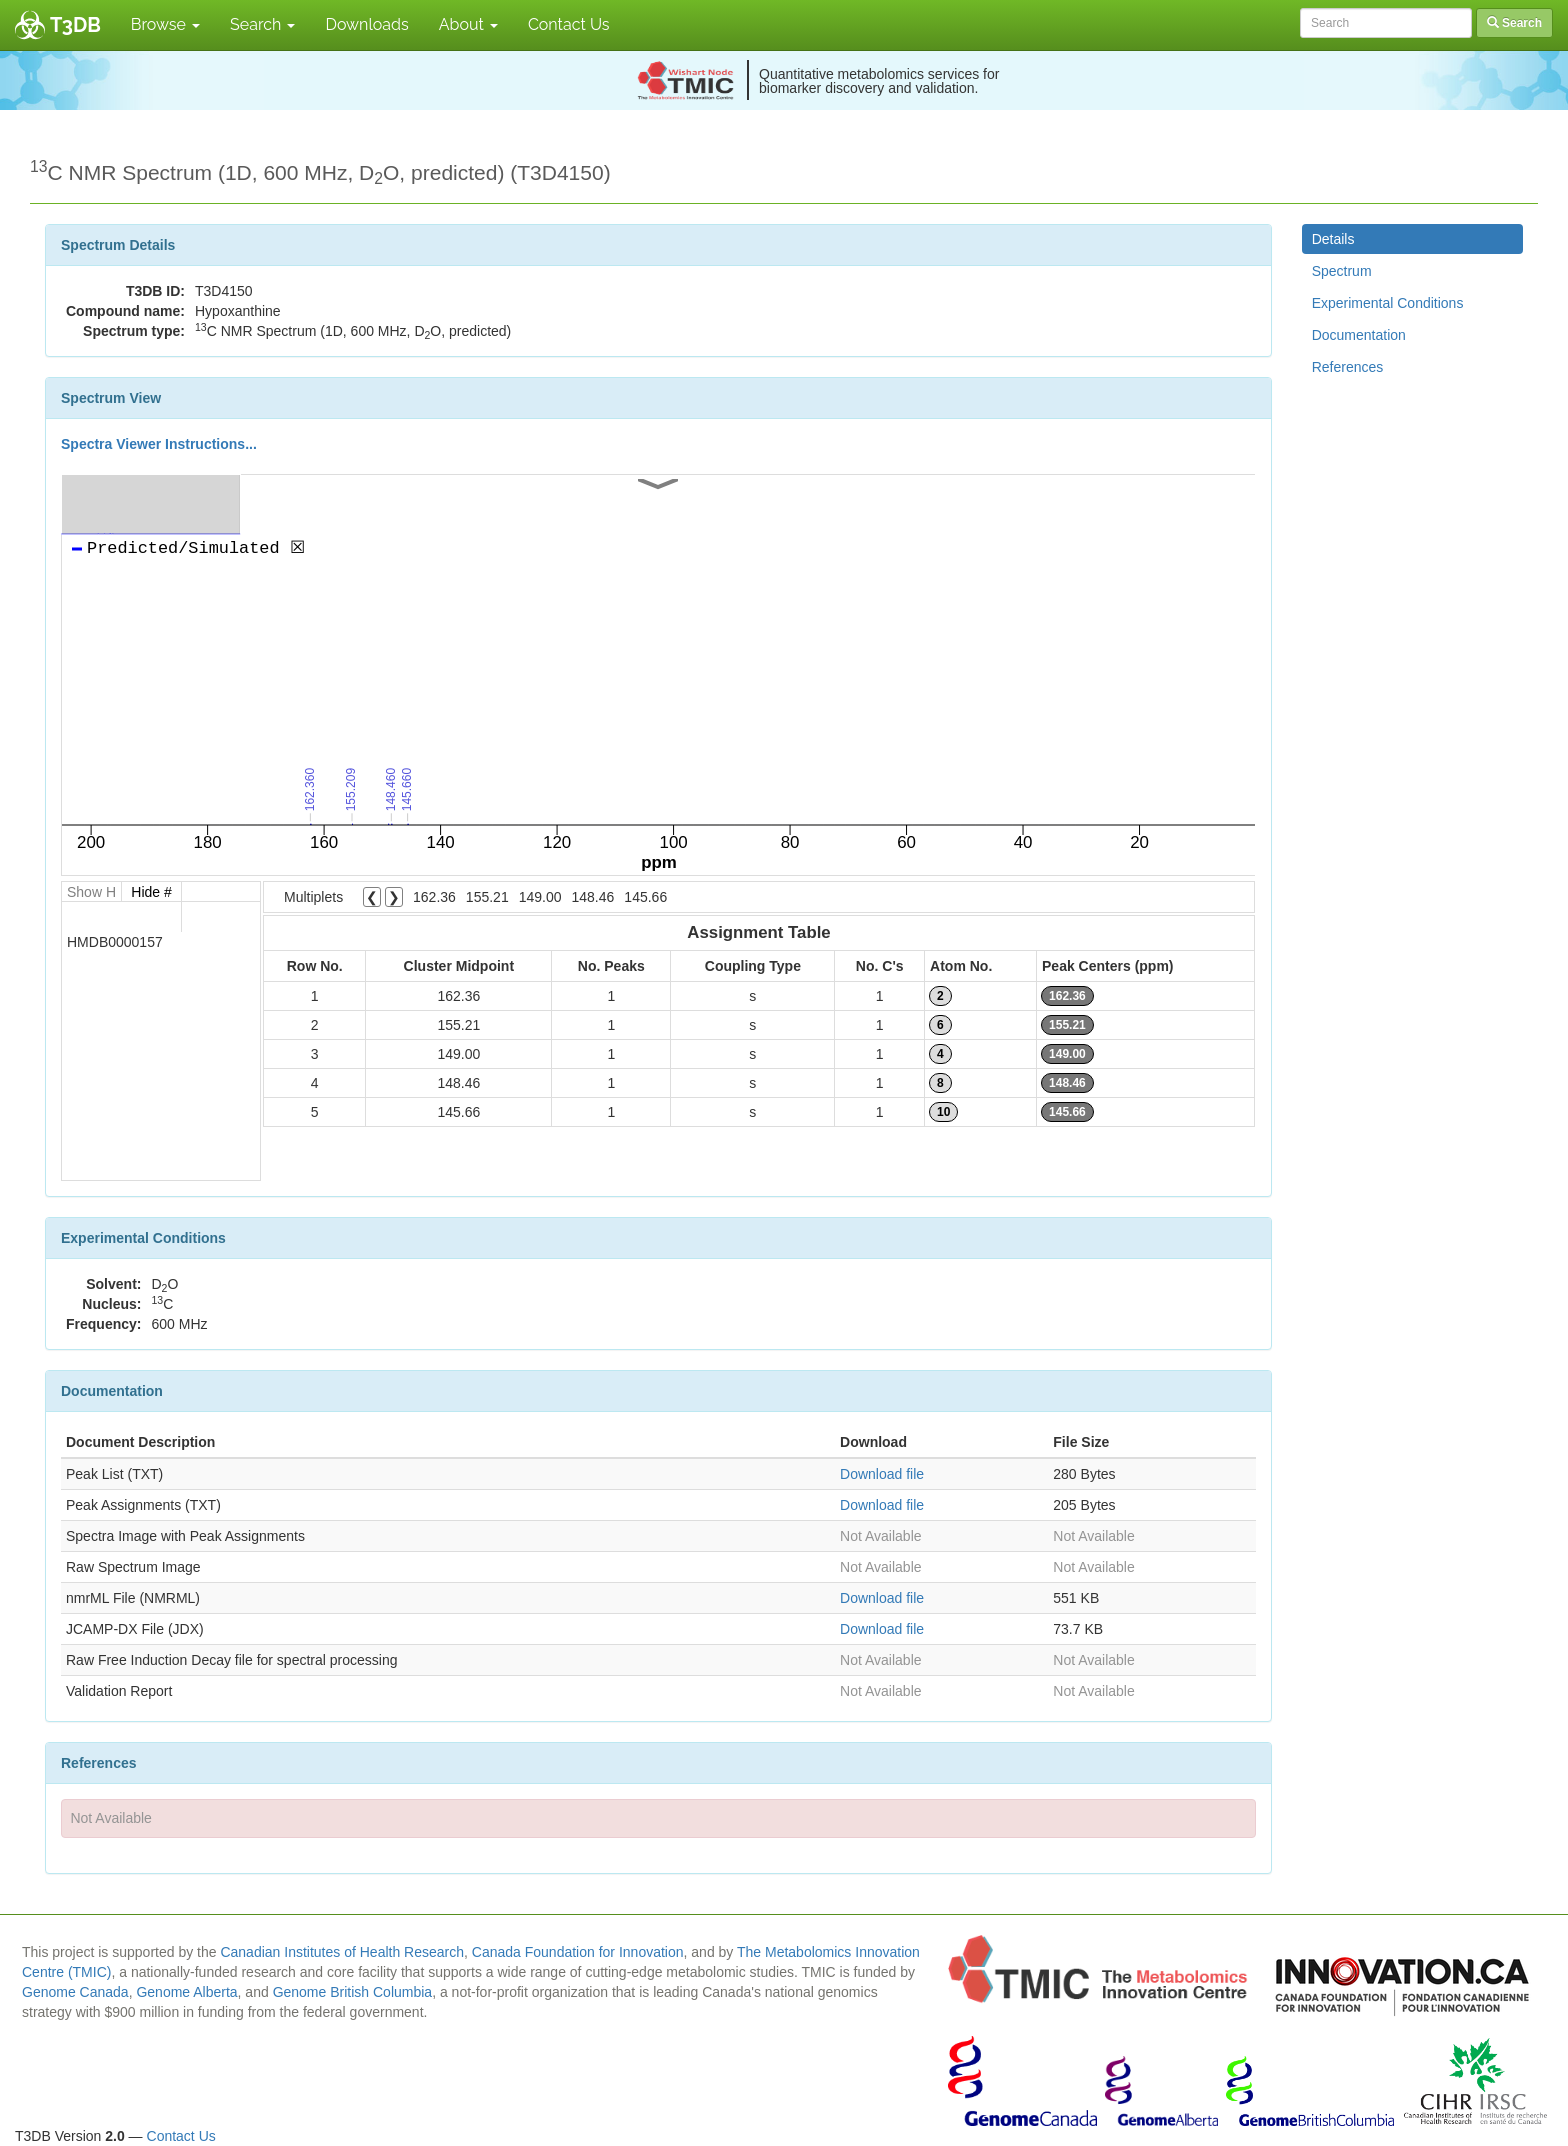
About (468, 24)
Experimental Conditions (1388, 303)
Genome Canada (75, 1992)
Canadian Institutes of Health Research (342, 1952)
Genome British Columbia (353, 1992)
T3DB (75, 25)
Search (262, 24)
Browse (165, 24)
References (1348, 367)
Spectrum (1342, 271)
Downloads (366, 24)
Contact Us (569, 24)
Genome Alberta (186, 1992)
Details (1333, 239)
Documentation (1359, 335)
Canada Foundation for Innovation (578, 1952)
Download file (882, 1474)
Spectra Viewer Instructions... (159, 444)
